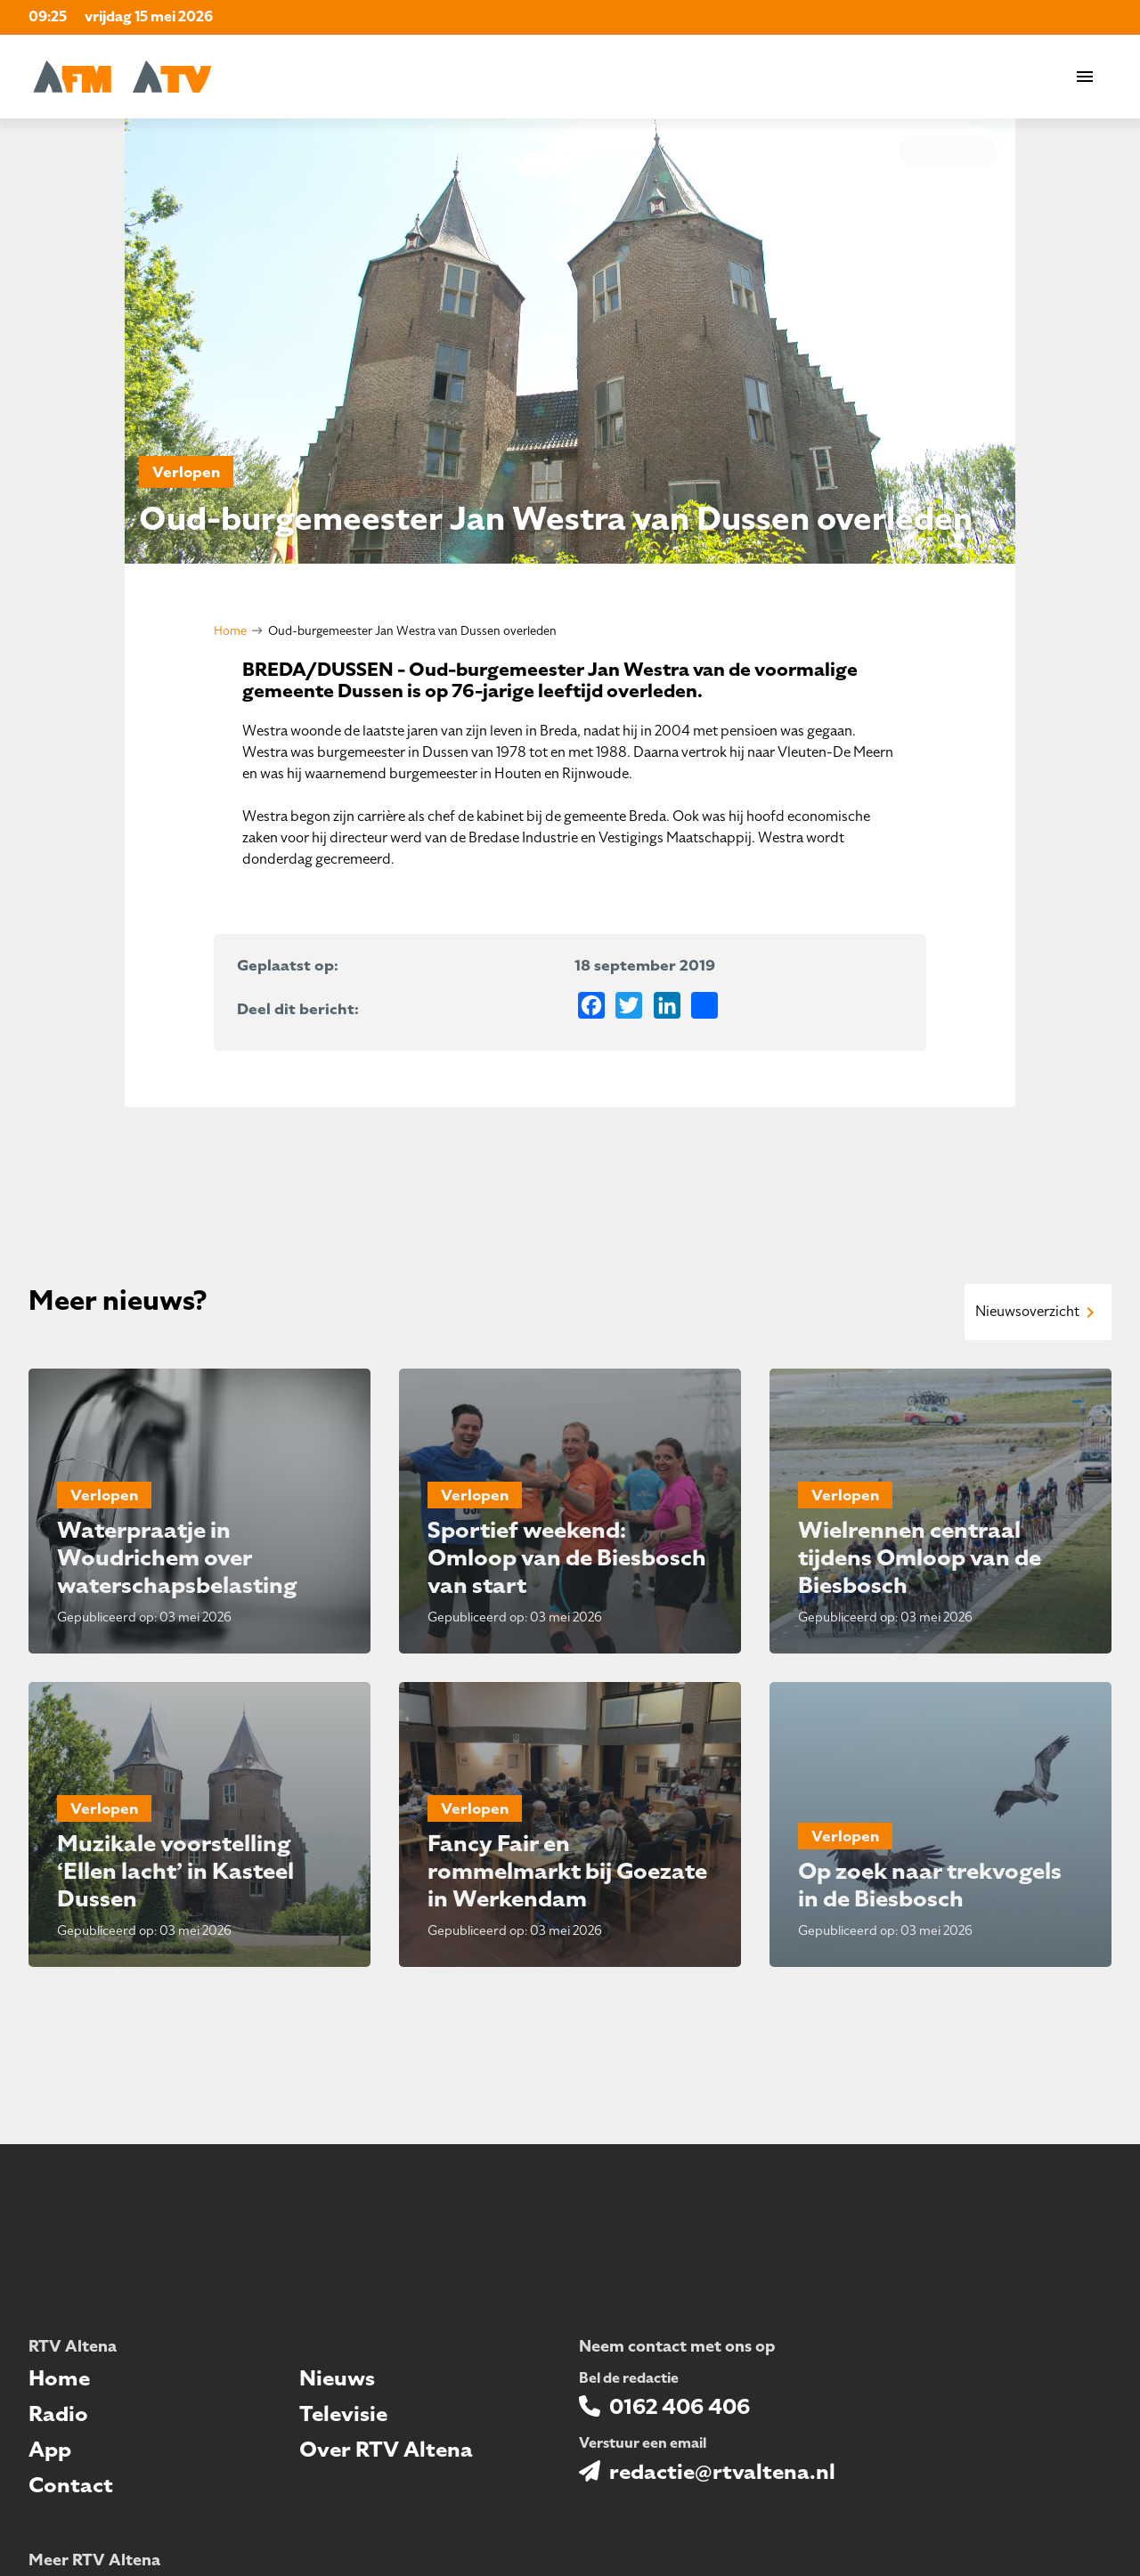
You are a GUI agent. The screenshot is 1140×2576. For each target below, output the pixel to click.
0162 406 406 (679, 2407)
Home (230, 630)
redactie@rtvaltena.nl (722, 2472)
